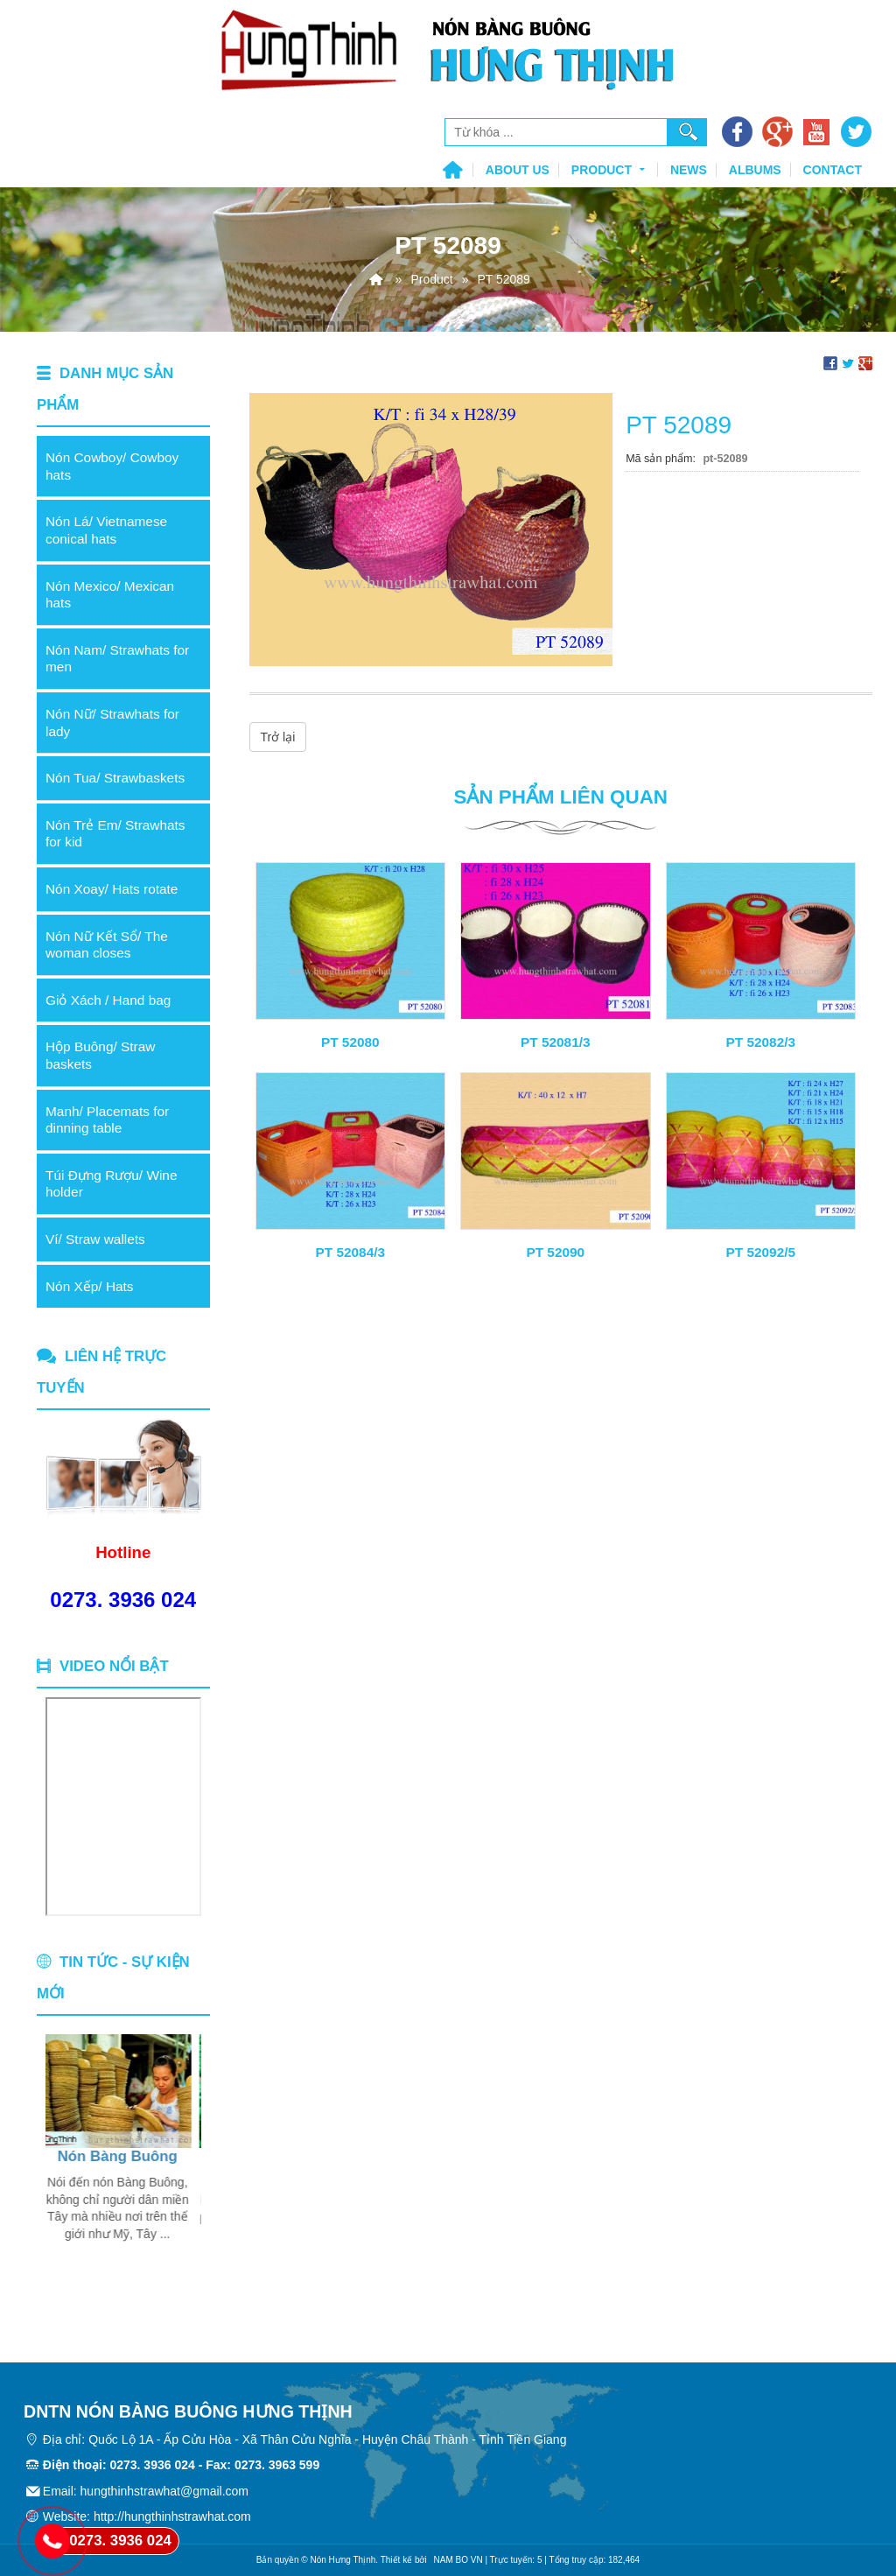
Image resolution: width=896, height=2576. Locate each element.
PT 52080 (350, 1042)
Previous (59, 2174)
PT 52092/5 (760, 1252)
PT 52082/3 (760, 1042)
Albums (755, 170)
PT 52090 (555, 1252)
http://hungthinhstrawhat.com (172, 2516)
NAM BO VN (457, 2560)
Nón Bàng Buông (118, 2156)
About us (518, 170)
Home (452, 170)
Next (188, 2174)
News (688, 170)
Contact (832, 170)
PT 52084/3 (350, 1252)
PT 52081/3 (556, 1042)
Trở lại (278, 737)
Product (609, 168)
